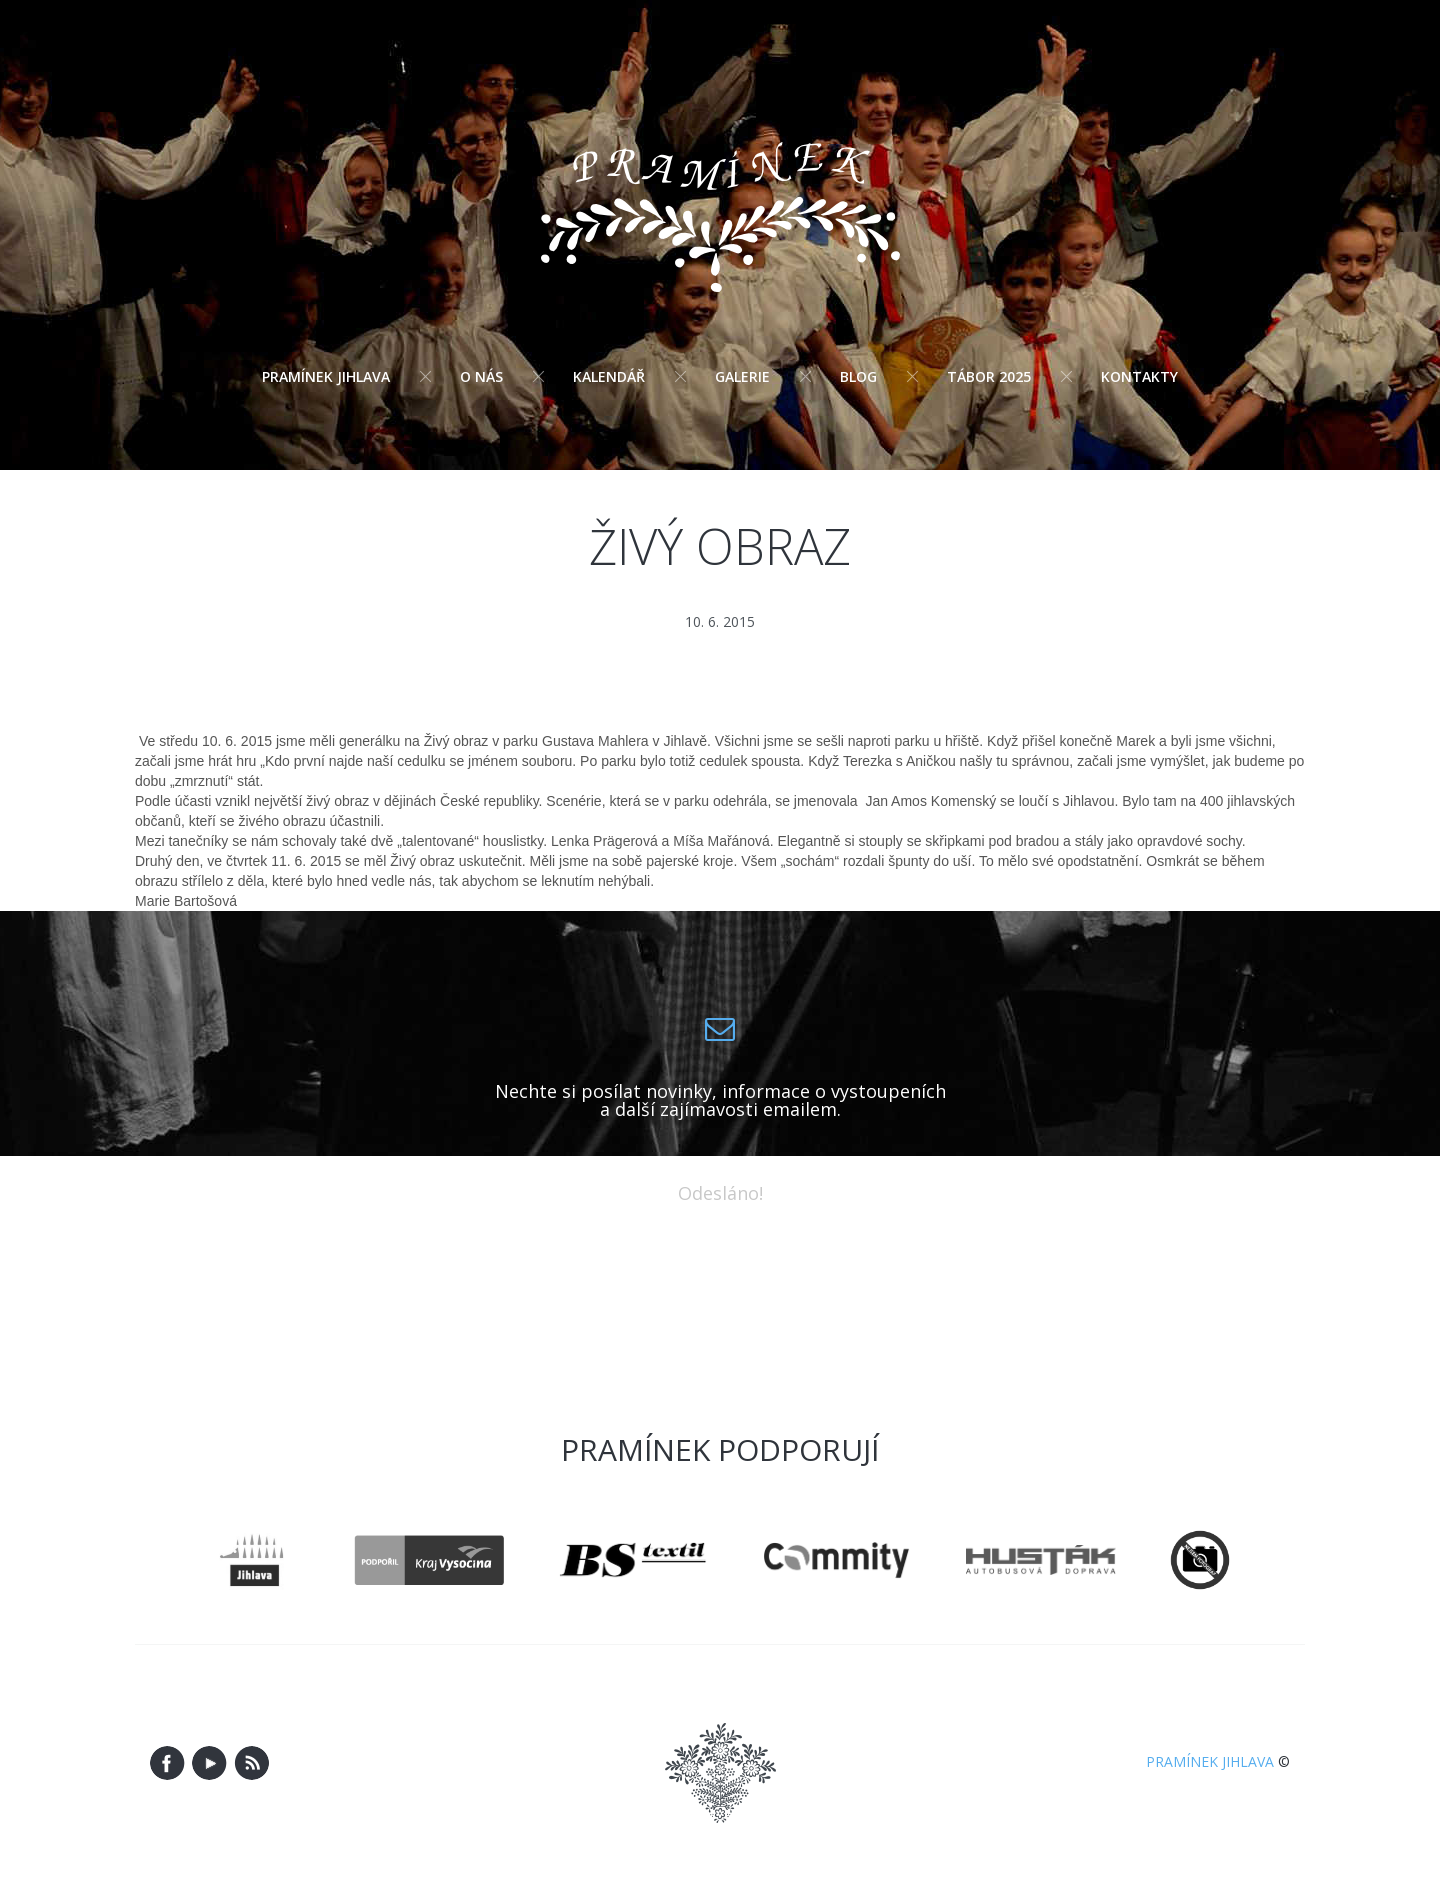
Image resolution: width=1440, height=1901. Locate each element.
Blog (858, 376)
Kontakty (1139, 376)
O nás (481, 376)
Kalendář (609, 376)
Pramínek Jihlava (326, 376)
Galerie (742, 376)
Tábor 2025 (989, 376)
